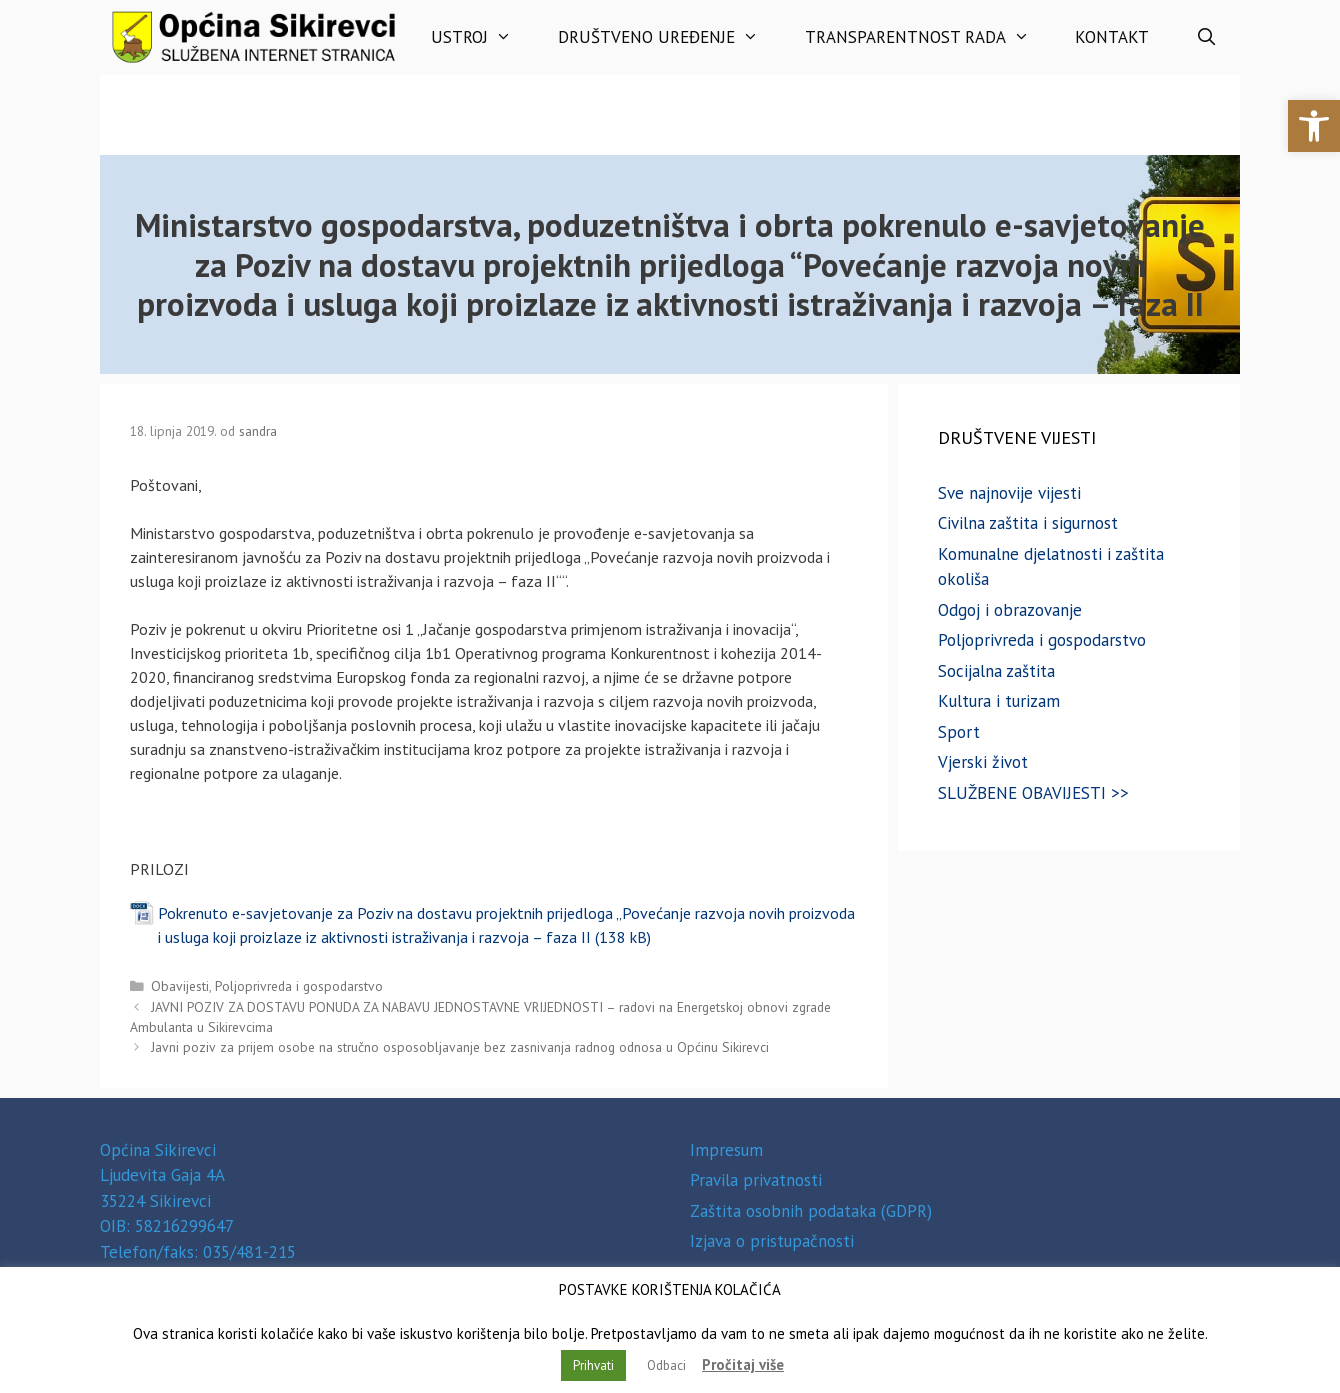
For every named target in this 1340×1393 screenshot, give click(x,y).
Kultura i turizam (999, 701)
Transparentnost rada (929, 37)
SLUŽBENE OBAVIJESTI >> (1033, 793)
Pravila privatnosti (756, 1180)
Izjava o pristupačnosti (772, 1241)
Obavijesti (180, 986)
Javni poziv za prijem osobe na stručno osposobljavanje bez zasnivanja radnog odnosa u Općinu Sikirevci (460, 1047)
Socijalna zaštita (996, 671)
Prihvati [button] (593, 1365)
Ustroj (483, 37)
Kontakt (1112, 37)
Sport (959, 732)
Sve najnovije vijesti (1009, 493)
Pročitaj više (743, 1364)
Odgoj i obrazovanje (1010, 610)
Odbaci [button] (666, 1365)
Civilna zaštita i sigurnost (1028, 523)
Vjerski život (983, 762)
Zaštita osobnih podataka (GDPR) (811, 1211)
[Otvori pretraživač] (1206, 37)
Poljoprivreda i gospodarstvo (299, 986)
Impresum (726, 1150)
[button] (1314, 126)
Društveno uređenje (670, 37)
